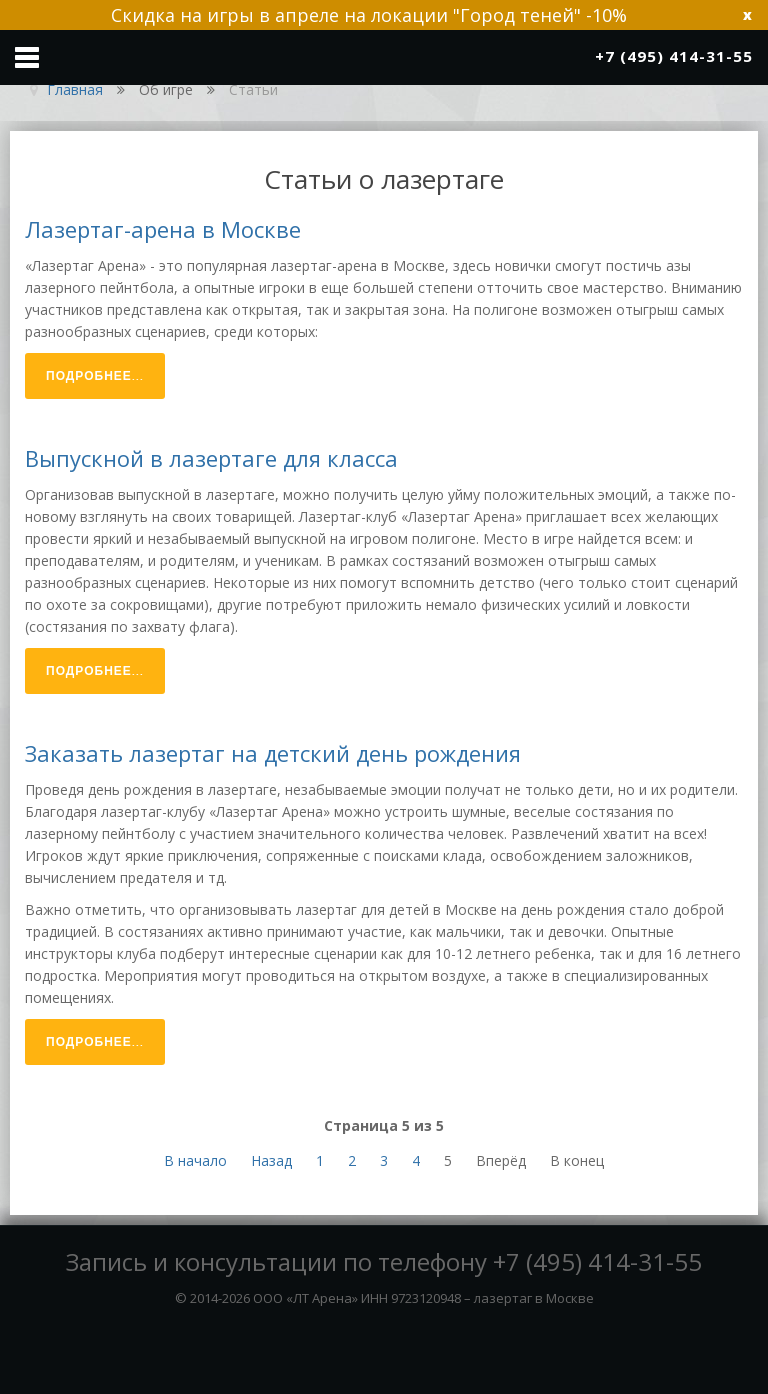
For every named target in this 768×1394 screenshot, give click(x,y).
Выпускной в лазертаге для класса (211, 458)
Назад (271, 1160)
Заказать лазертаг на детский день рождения (273, 753)
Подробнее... (95, 375)
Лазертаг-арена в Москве (163, 229)
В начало (195, 1160)
